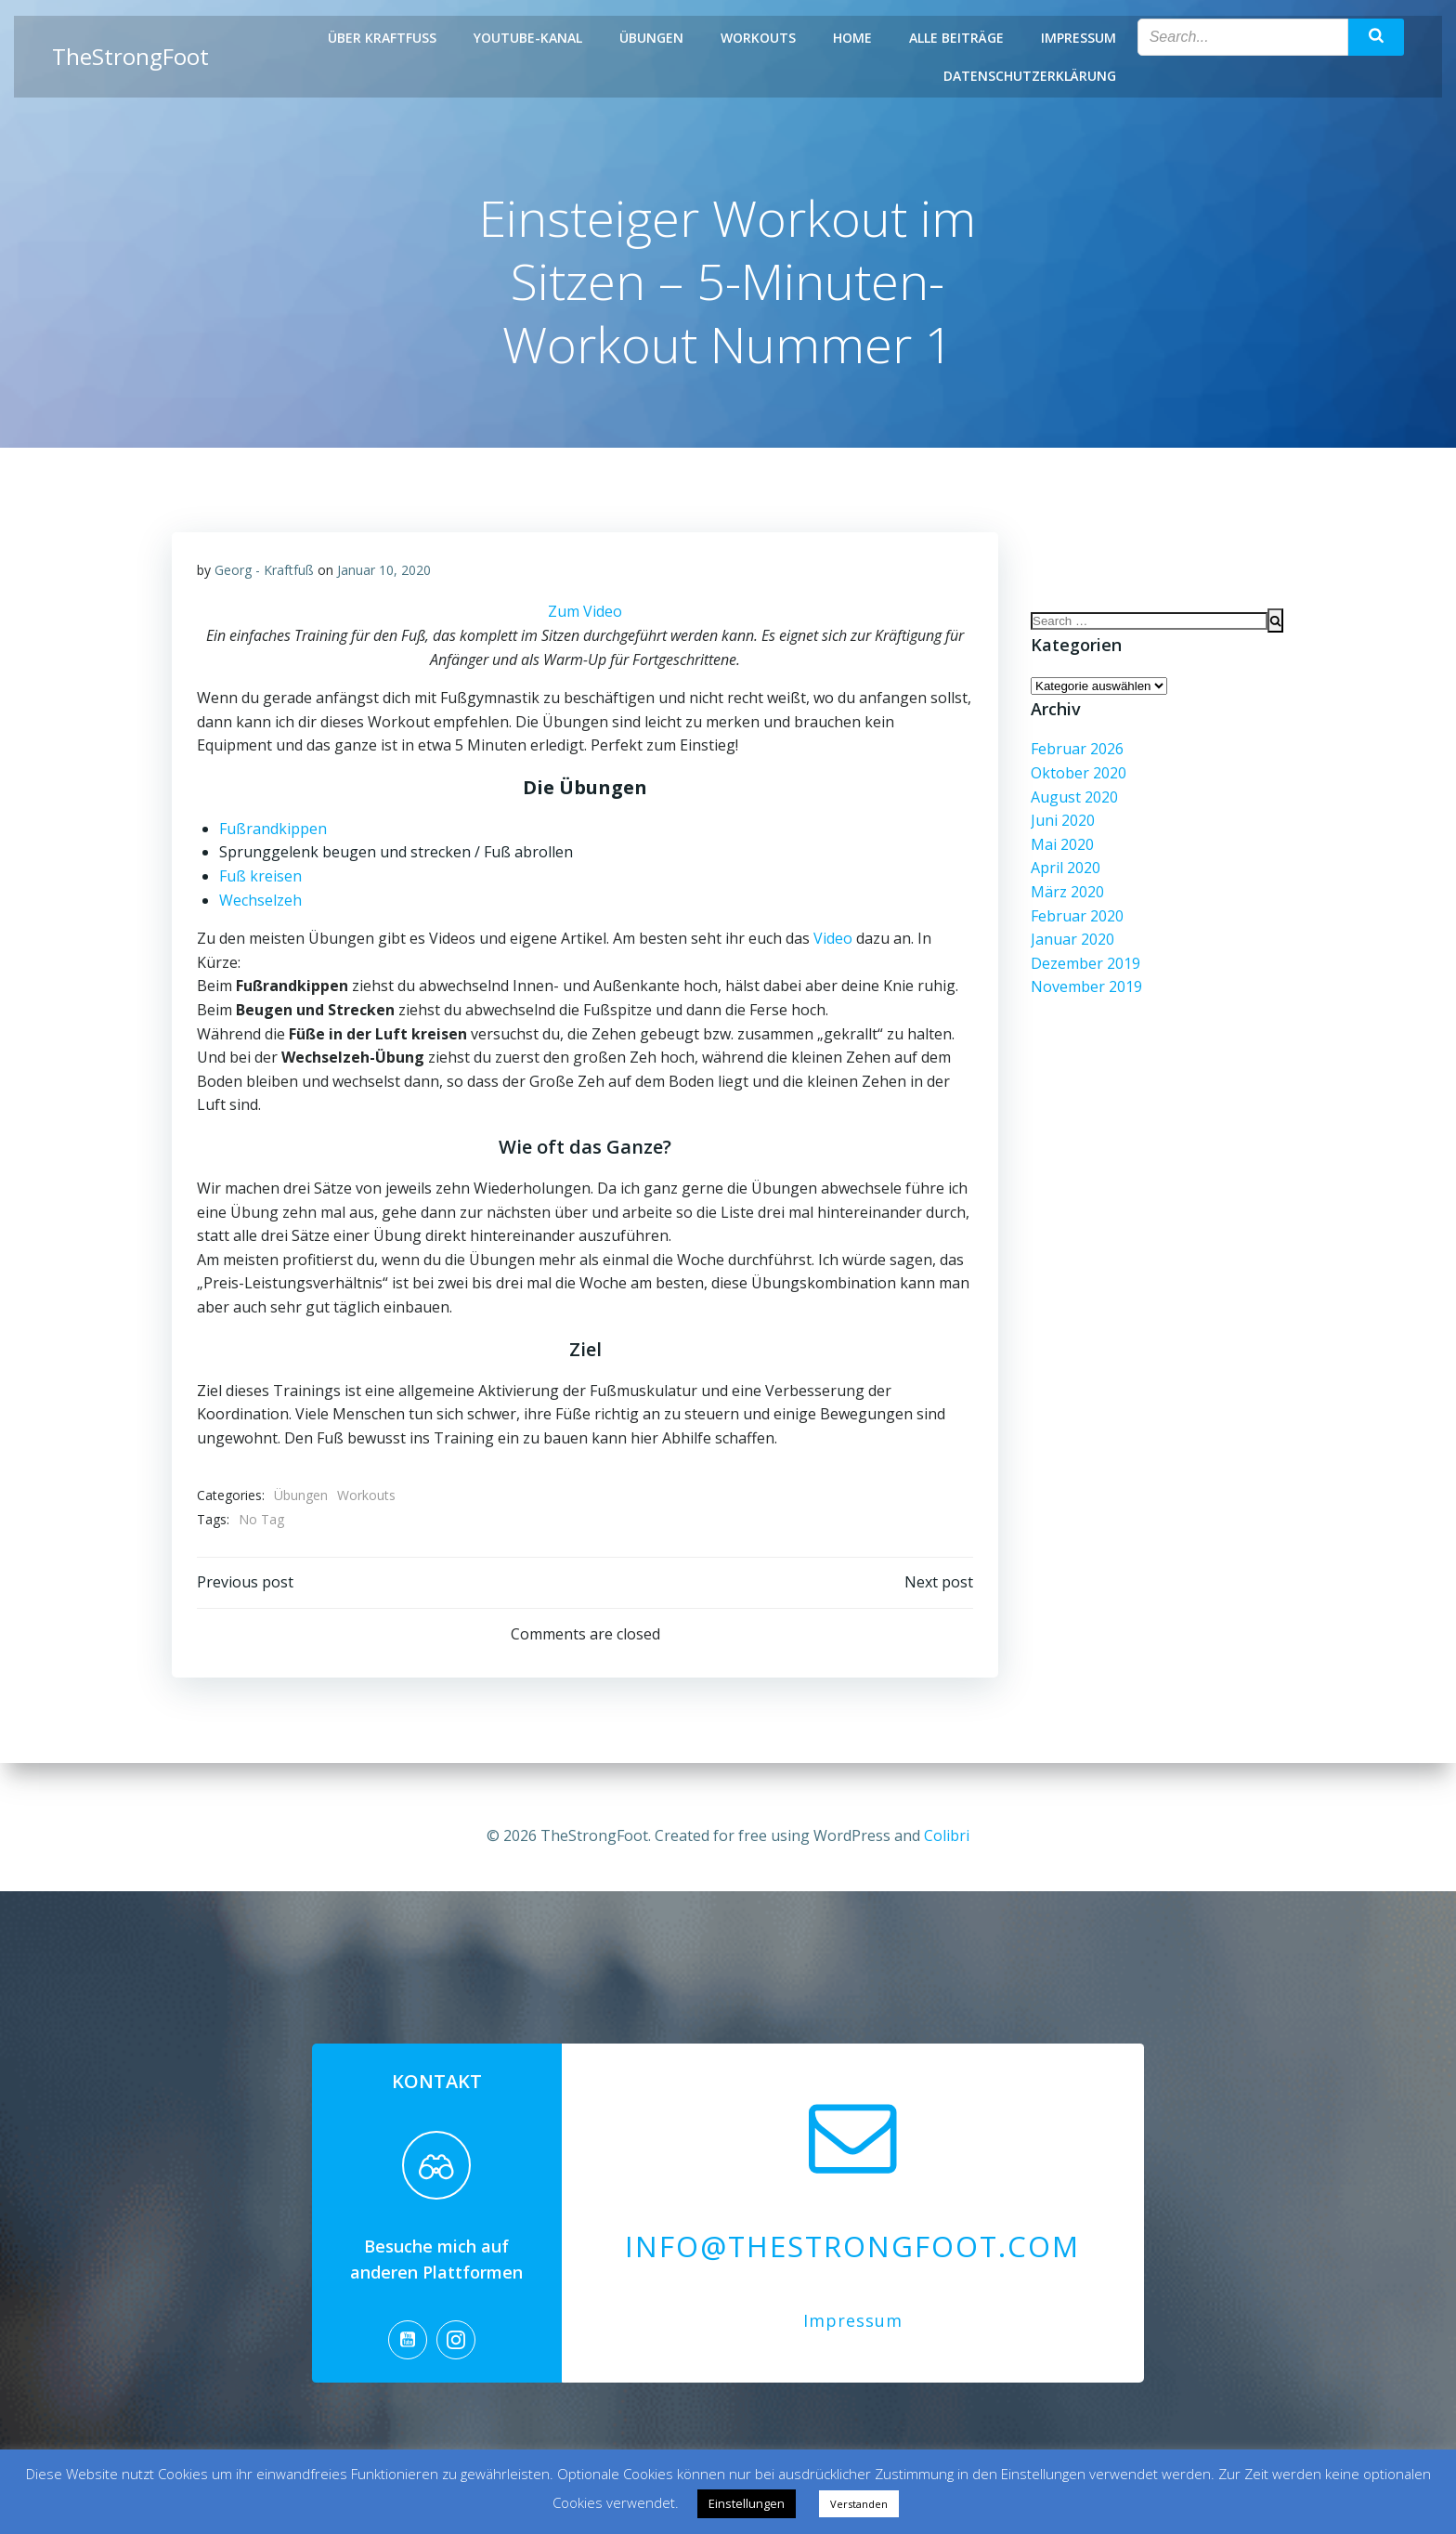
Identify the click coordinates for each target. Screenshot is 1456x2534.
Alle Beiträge (958, 37)
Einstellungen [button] (746, 2503)
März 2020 (1064, 902)
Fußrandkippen (274, 833)
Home (854, 37)
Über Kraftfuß (384, 37)
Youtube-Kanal (529, 37)
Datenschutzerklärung (1031, 76)
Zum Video (585, 617)
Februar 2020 (1074, 925)
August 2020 (1071, 806)
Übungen (653, 37)
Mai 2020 (1059, 853)
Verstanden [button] (859, 2504)
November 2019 (1083, 996)
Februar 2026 (1074, 759)
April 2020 (1063, 878)
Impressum (1080, 37)
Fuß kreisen (261, 880)
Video (833, 944)
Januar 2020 (1070, 949)
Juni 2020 (1060, 830)
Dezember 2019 (1083, 972)
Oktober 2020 (1076, 783)
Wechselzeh (261, 905)
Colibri (946, 1825)
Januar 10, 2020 (385, 574)
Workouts (760, 37)
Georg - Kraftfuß (265, 574)
